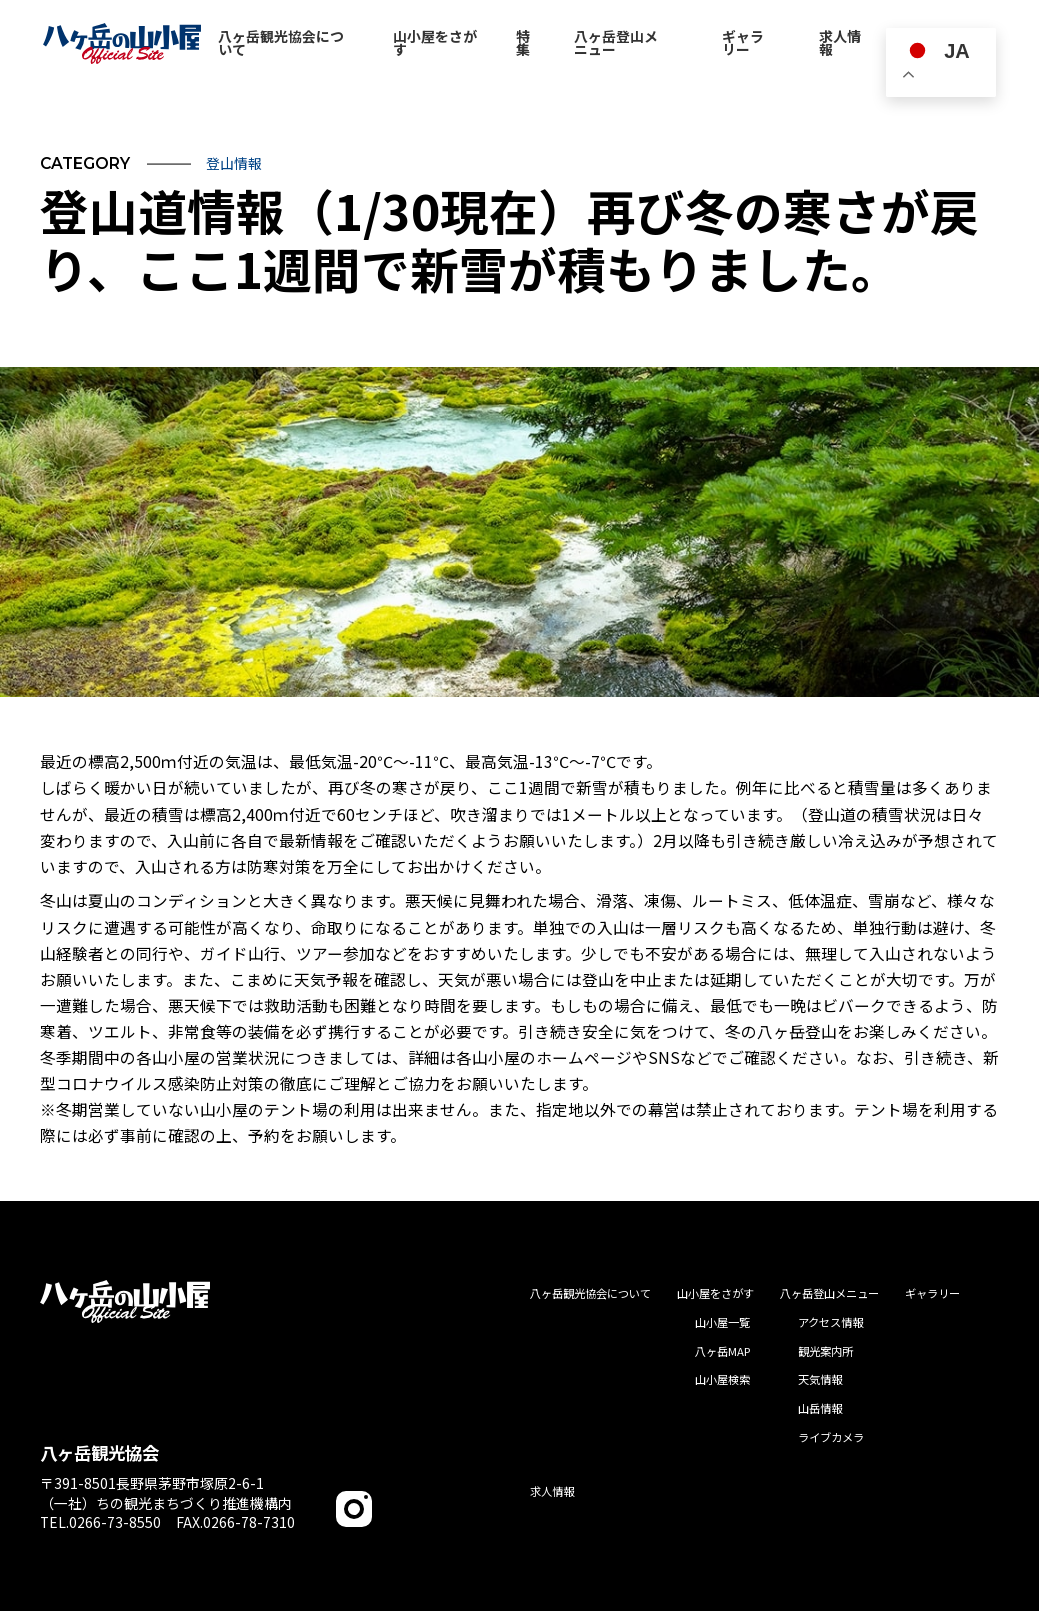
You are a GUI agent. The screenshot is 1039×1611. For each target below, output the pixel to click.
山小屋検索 (722, 1379)
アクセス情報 (830, 1322)
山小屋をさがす (715, 1293)
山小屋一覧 (722, 1322)
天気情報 (820, 1379)
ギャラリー (932, 1293)
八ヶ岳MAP (722, 1351)
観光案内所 (825, 1351)
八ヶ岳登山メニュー (829, 1293)
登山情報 (234, 163)
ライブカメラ (831, 1437)
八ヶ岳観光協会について (590, 1293)
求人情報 (552, 1491)
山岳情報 (820, 1408)
